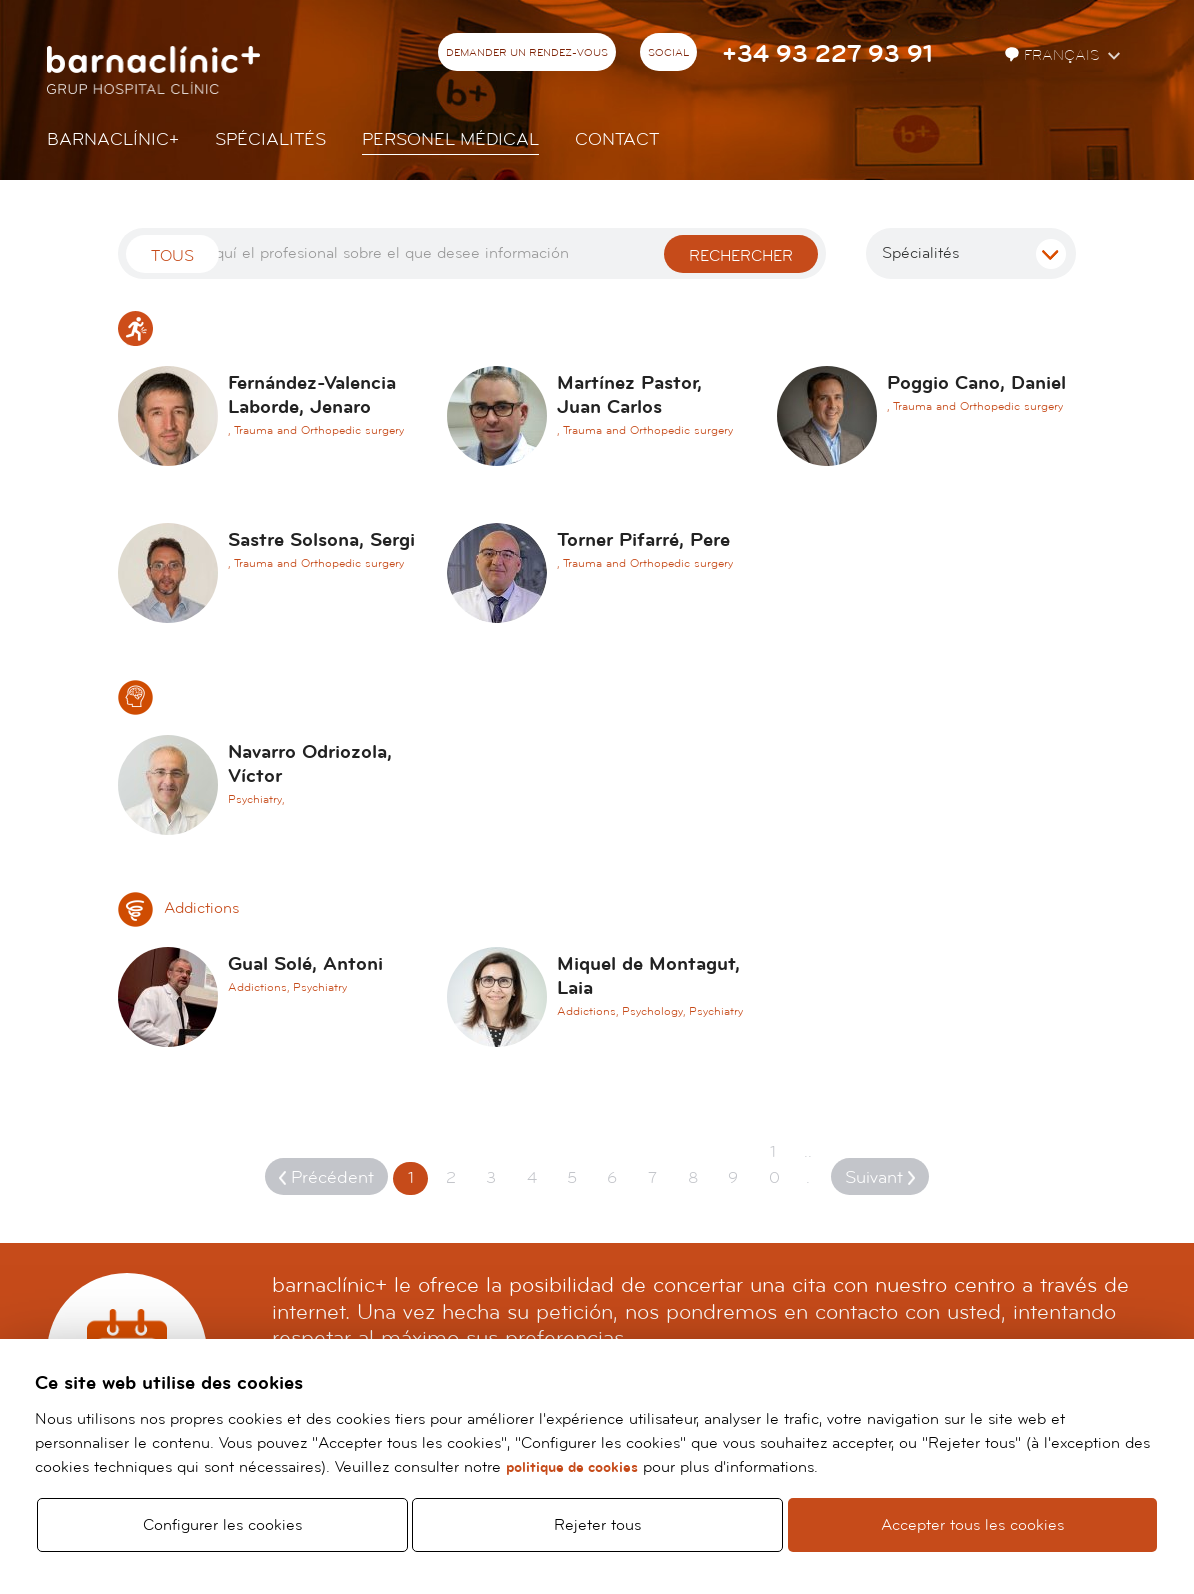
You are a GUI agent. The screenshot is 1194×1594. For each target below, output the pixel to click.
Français (1054, 55)
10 (774, 1165)
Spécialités (270, 139)
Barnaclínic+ (113, 139)
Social (668, 53)
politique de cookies (572, 1467)
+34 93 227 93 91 (827, 54)
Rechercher (741, 256)
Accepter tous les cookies (972, 1525)
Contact (617, 139)
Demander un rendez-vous (527, 53)
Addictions (178, 908)
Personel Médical (450, 139)
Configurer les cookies (222, 1525)
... (808, 1165)
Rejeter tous (597, 1525)
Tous (172, 256)
